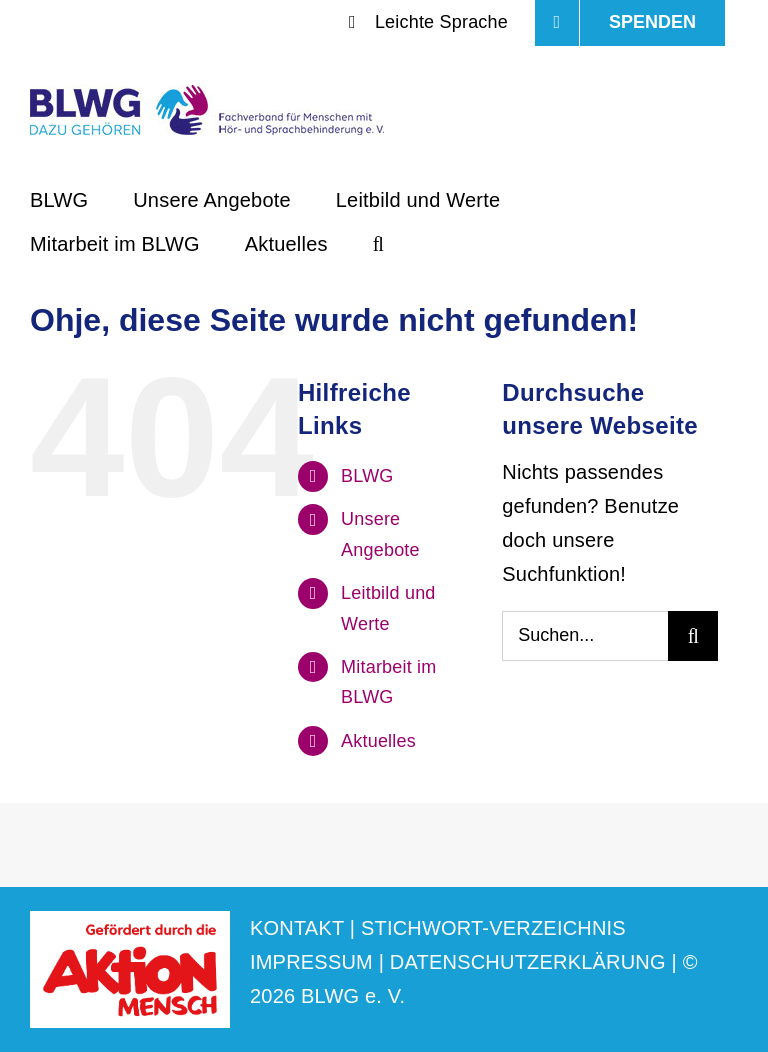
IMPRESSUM (311, 962)
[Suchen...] (585, 636)
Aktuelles (378, 741)
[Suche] (693, 636)
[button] (378, 242)
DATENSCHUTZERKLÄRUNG (528, 962)
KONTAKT (297, 928)
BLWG (367, 476)
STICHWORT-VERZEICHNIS (493, 928)
